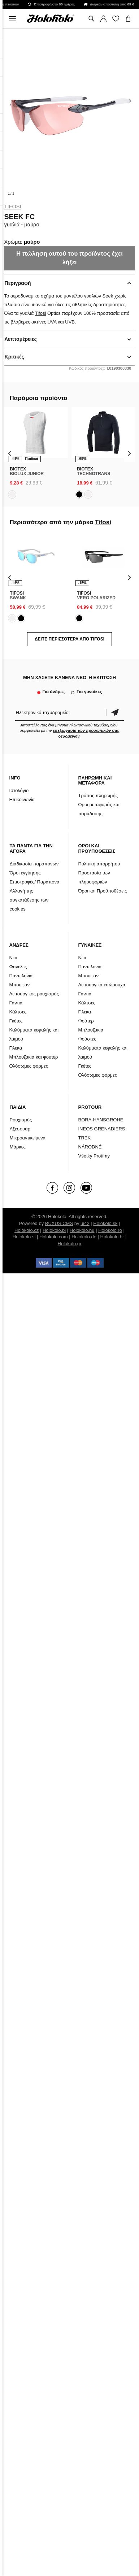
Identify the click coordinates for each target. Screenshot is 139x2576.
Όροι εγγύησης (25, 873)
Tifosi (12, 206)
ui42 (85, 1223)
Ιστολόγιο (19, 790)
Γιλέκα (15, 1048)
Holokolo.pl (54, 1230)
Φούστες (87, 1039)
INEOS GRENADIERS (101, 1128)
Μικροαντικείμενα (27, 1138)
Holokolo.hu (82, 1230)
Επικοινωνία (22, 799)
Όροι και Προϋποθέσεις (102, 891)
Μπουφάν (19, 984)
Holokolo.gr (70, 1243)
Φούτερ (86, 1021)
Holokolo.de (83, 1236)
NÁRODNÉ (89, 1147)
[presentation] (10, 453)
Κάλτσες (18, 1012)
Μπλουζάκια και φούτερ (33, 1057)
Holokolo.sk (105, 1223)
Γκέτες (16, 1021)
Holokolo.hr (112, 1236)
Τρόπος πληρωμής (98, 795)
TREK (84, 1138)
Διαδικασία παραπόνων (34, 863)
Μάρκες (18, 1147)
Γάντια (16, 1002)
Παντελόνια (21, 975)
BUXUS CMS (59, 1223)
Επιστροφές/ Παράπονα (35, 882)
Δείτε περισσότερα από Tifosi (69, 639)
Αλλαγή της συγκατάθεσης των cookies (29, 900)
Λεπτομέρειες (21, 339)
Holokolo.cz (26, 1230)
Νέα (13, 957)
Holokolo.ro (110, 1230)
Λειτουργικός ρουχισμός (34, 993)
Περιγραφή (18, 283)
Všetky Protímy (93, 1156)
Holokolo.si (24, 1236)
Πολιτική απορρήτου (99, 863)
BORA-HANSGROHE (100, 1119)
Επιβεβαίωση (115, 712)
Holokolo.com (53, 1236)
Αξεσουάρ (20, 1128)
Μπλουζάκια (90, 1030)
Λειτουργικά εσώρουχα (101, 984)
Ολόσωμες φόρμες (28, 1066)
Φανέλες (18, 966)
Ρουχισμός (21, 1119)
